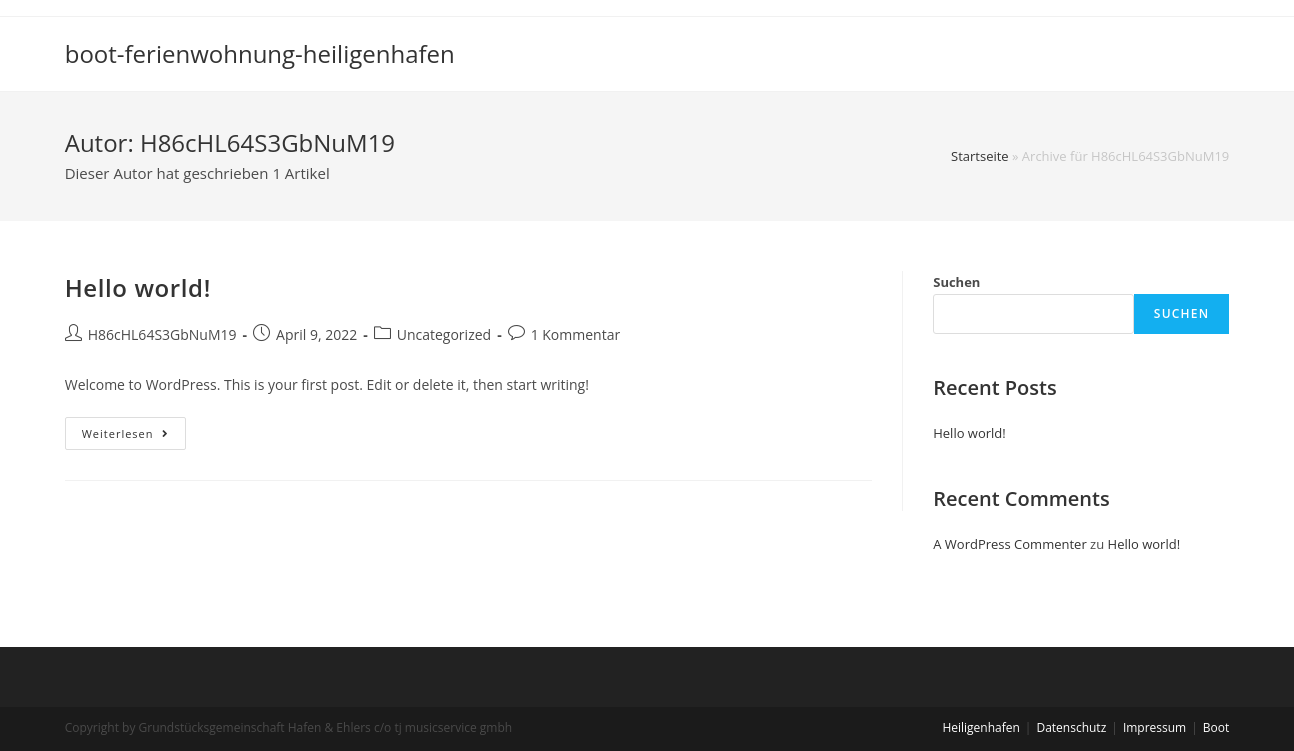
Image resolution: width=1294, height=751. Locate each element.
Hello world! (138, 287)
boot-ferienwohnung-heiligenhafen (260, 53)
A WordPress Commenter (1010, 544)
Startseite (980, 156)
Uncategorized (444, 334)
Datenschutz (1071, 727)
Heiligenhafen (980, 727)
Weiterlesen (134, 437)
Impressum (1154, 727)
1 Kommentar (576, 334)
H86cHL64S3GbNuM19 (162, 334)
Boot (1216, 727)
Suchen (956, 282)
